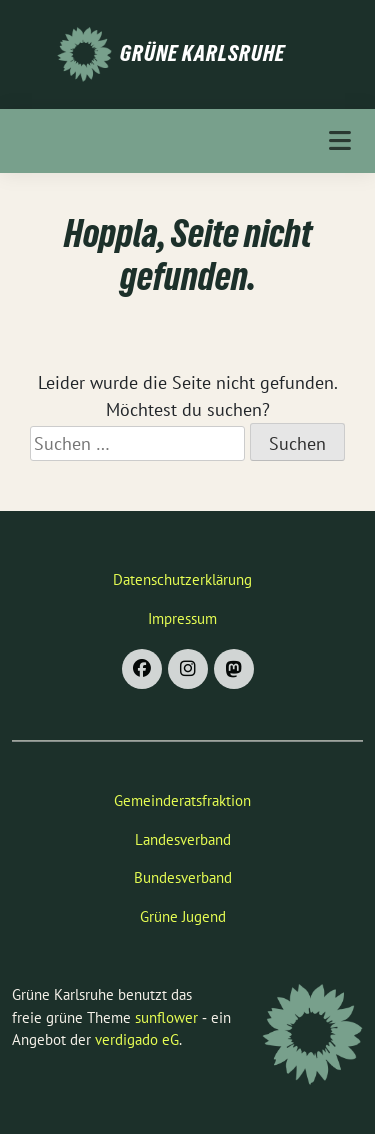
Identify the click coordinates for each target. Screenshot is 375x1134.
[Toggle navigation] (340, 141)
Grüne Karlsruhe (202, 53)
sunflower (166, 1017)
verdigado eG (137, 1039)
